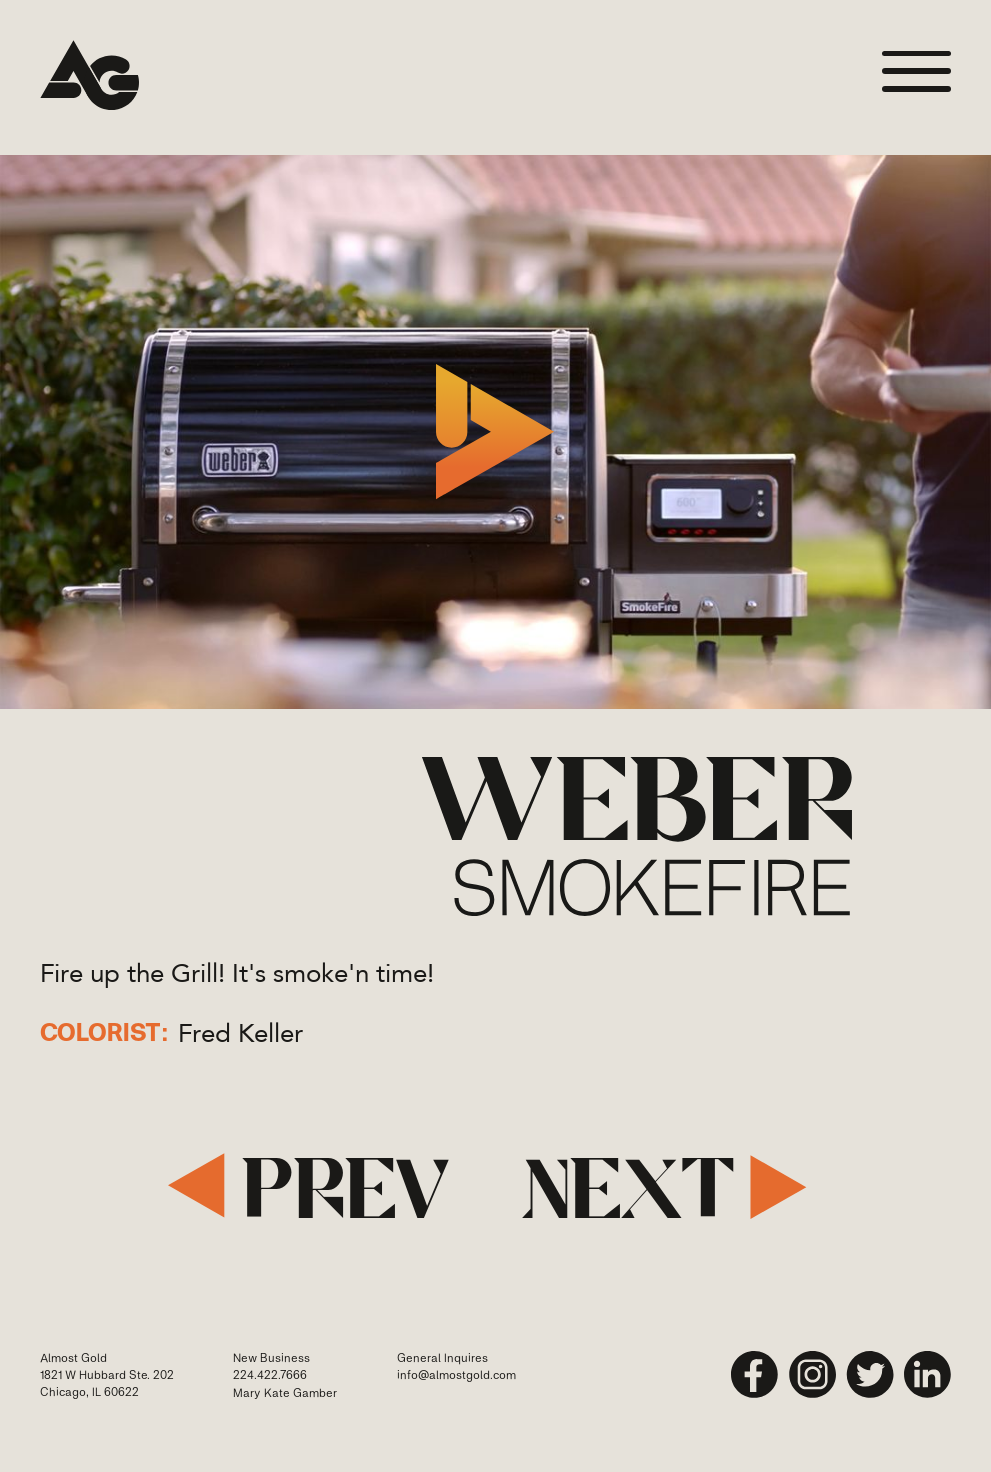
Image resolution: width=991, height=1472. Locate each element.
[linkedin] (928, 1375)
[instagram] (813, 1375)
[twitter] (870, 1375)
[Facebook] (755, 1375)
